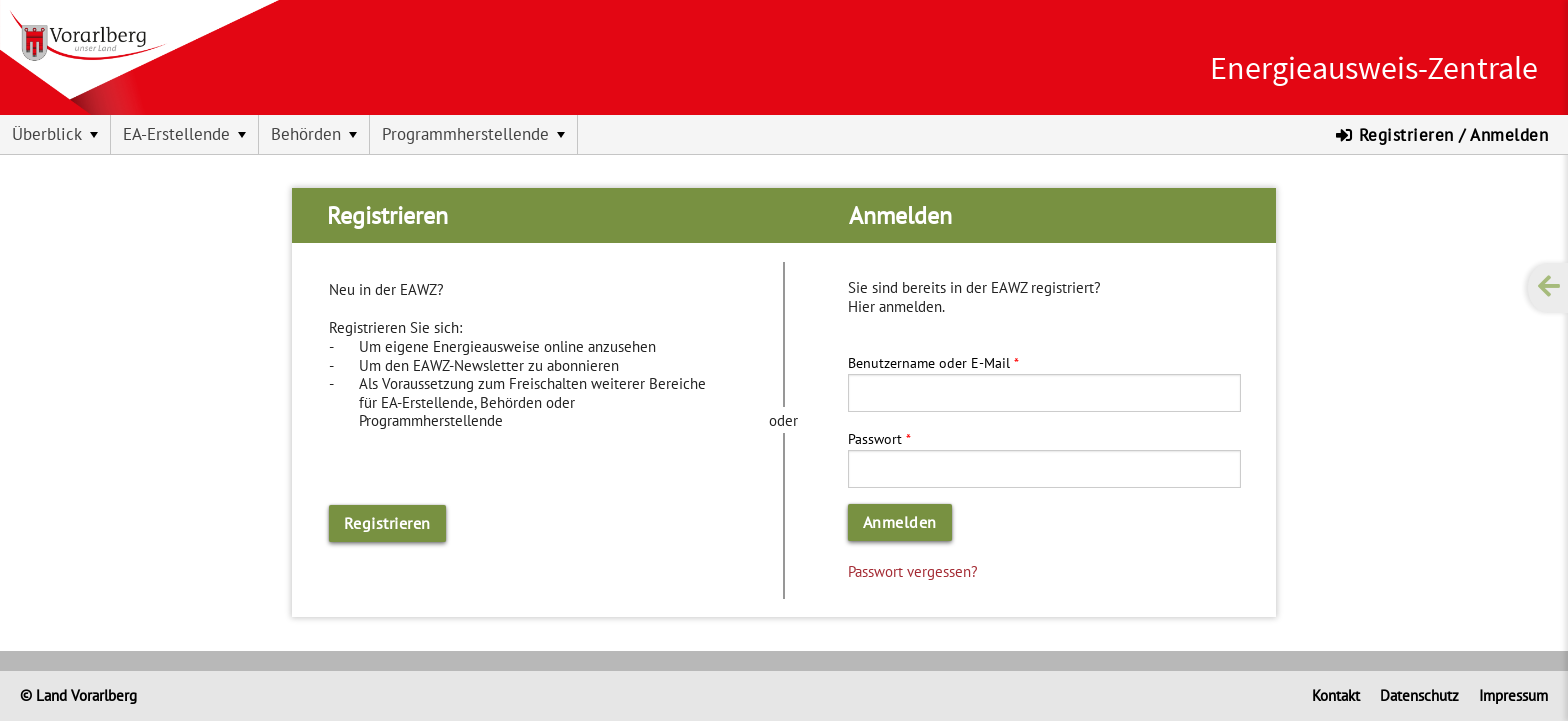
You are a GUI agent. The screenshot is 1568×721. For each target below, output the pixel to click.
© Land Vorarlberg (78, 695)
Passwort (875, 438)
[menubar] (784, 135)
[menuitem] (55, 134)
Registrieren (387, 523)
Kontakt (1336, 695)
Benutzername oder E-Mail (929, 362)
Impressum (1513, 695)
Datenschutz (1419, 695)
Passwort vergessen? (913, 571)
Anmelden (900, 522)
